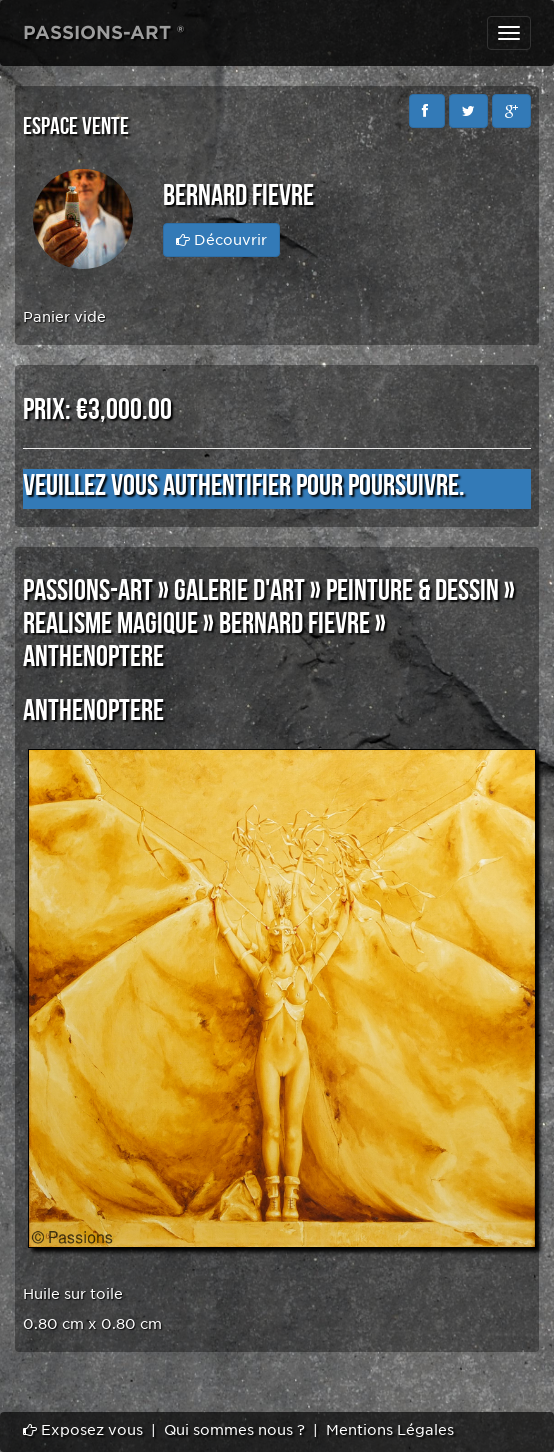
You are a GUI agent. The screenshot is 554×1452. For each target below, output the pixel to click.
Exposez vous (83, 1430)
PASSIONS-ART (88, 591)
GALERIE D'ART (239, 591)
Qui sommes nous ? (234, 1430)
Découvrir (221, 240)
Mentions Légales (390, 1430)
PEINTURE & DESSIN (412, 591)
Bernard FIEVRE (294, 624)
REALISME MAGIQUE (110, 624)
